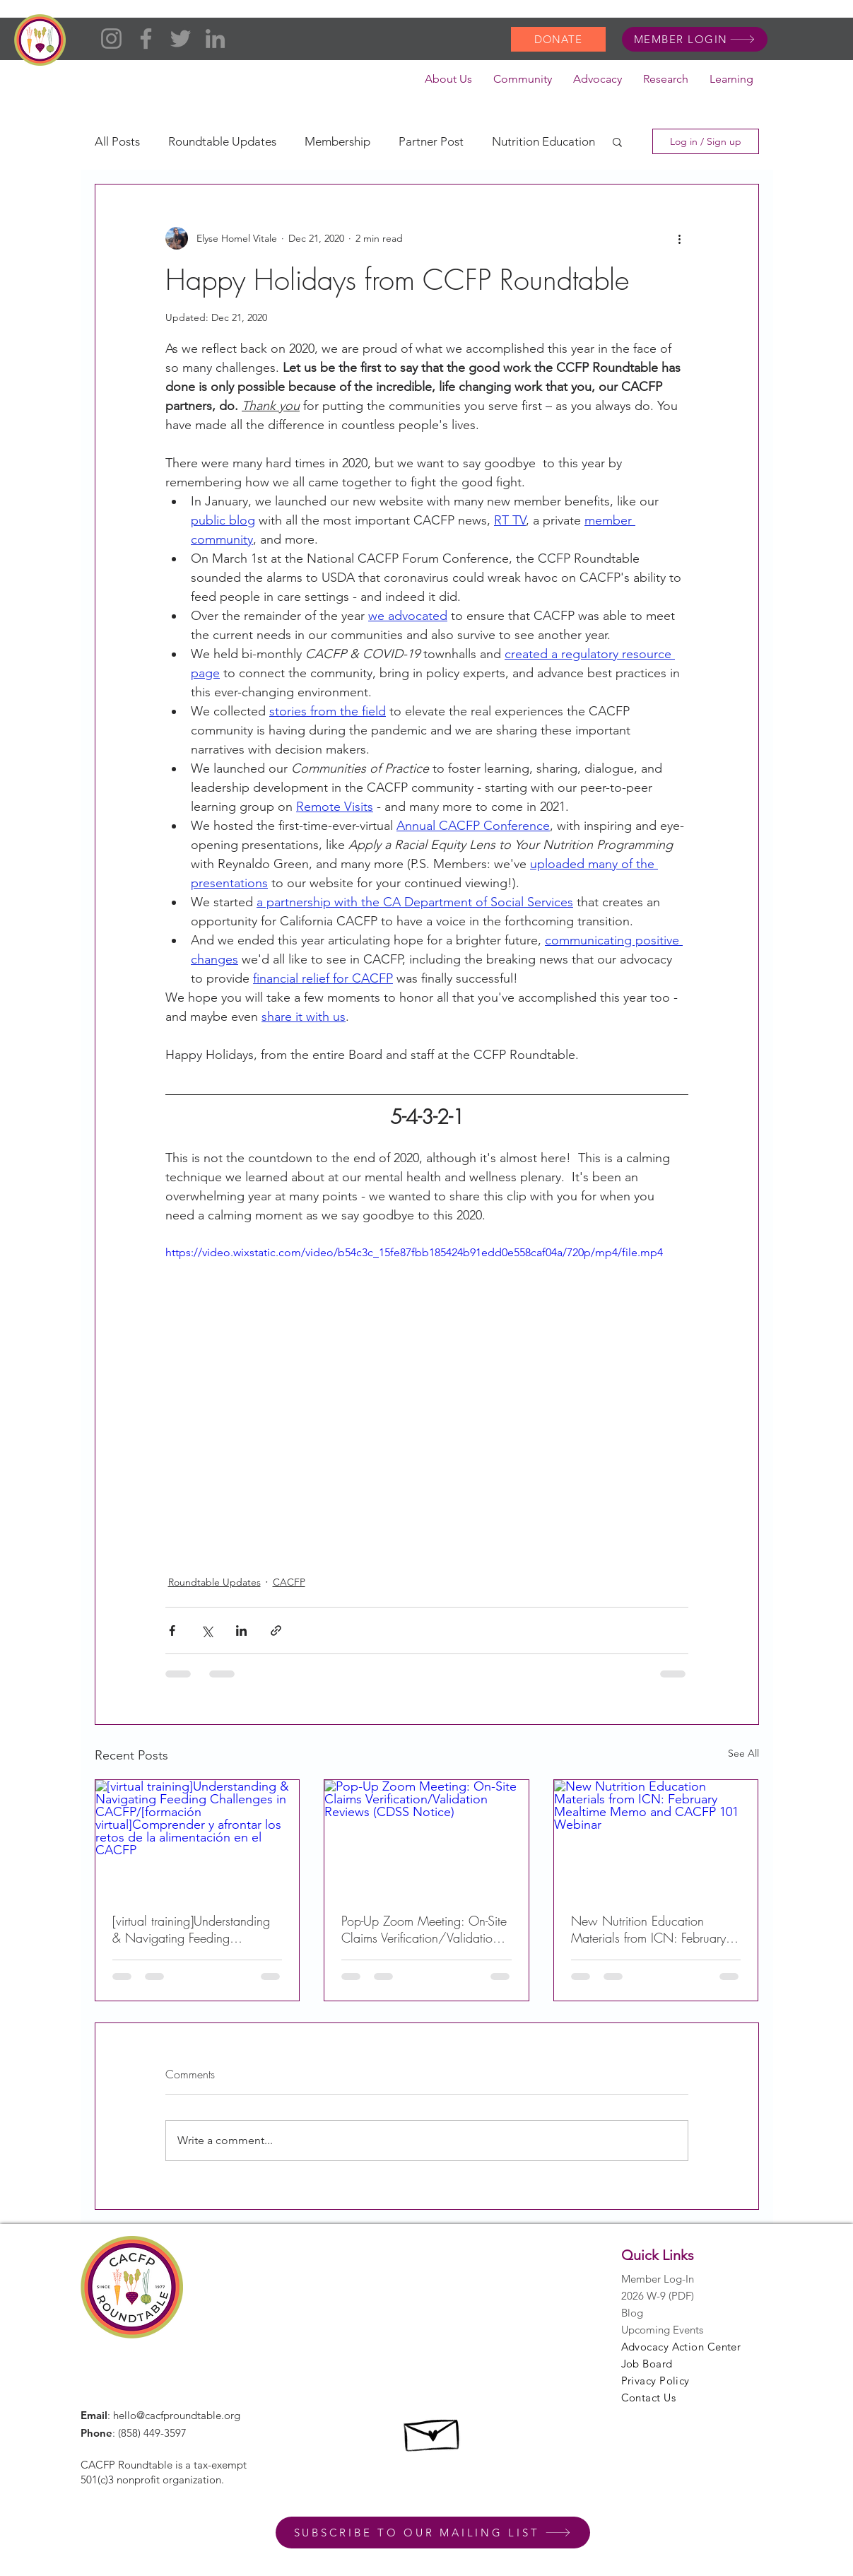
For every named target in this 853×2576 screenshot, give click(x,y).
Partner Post (431, 141)
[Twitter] (180, 38)
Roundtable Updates (222, 141)
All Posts (117, 141)
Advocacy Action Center (681, 2346)
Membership (337, 141)
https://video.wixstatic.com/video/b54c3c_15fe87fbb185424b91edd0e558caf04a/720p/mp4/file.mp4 (414, 1252)
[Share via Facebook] (172, 1630)
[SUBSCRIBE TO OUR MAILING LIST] (433, 2532)
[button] (448, 83)
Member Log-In (657, 2278)
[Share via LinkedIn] (241, 1630)
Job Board (647, 2363)
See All (743, 1753)
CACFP (289, 1582)
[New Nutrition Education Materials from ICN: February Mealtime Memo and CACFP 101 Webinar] (656, 1837)
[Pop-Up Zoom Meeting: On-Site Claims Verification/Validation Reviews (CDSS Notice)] (426, 1837)
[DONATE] (558, 39)
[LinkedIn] (215, 38)
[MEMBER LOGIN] (694, 39)
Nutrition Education (543, 141)
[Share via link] (276, 1630)
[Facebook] (146, 38)
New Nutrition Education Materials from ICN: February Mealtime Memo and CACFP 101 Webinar (648, 1929)
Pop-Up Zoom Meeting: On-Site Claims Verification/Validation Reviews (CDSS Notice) (424, 1929)
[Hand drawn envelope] (432, 2430)
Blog (632, 2312)
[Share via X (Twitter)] (206, 1630)
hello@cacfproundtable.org (176, 2415)
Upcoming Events (662, 2329)
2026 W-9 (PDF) (657, 2295)
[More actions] (679, 238)
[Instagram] (111, 38)
